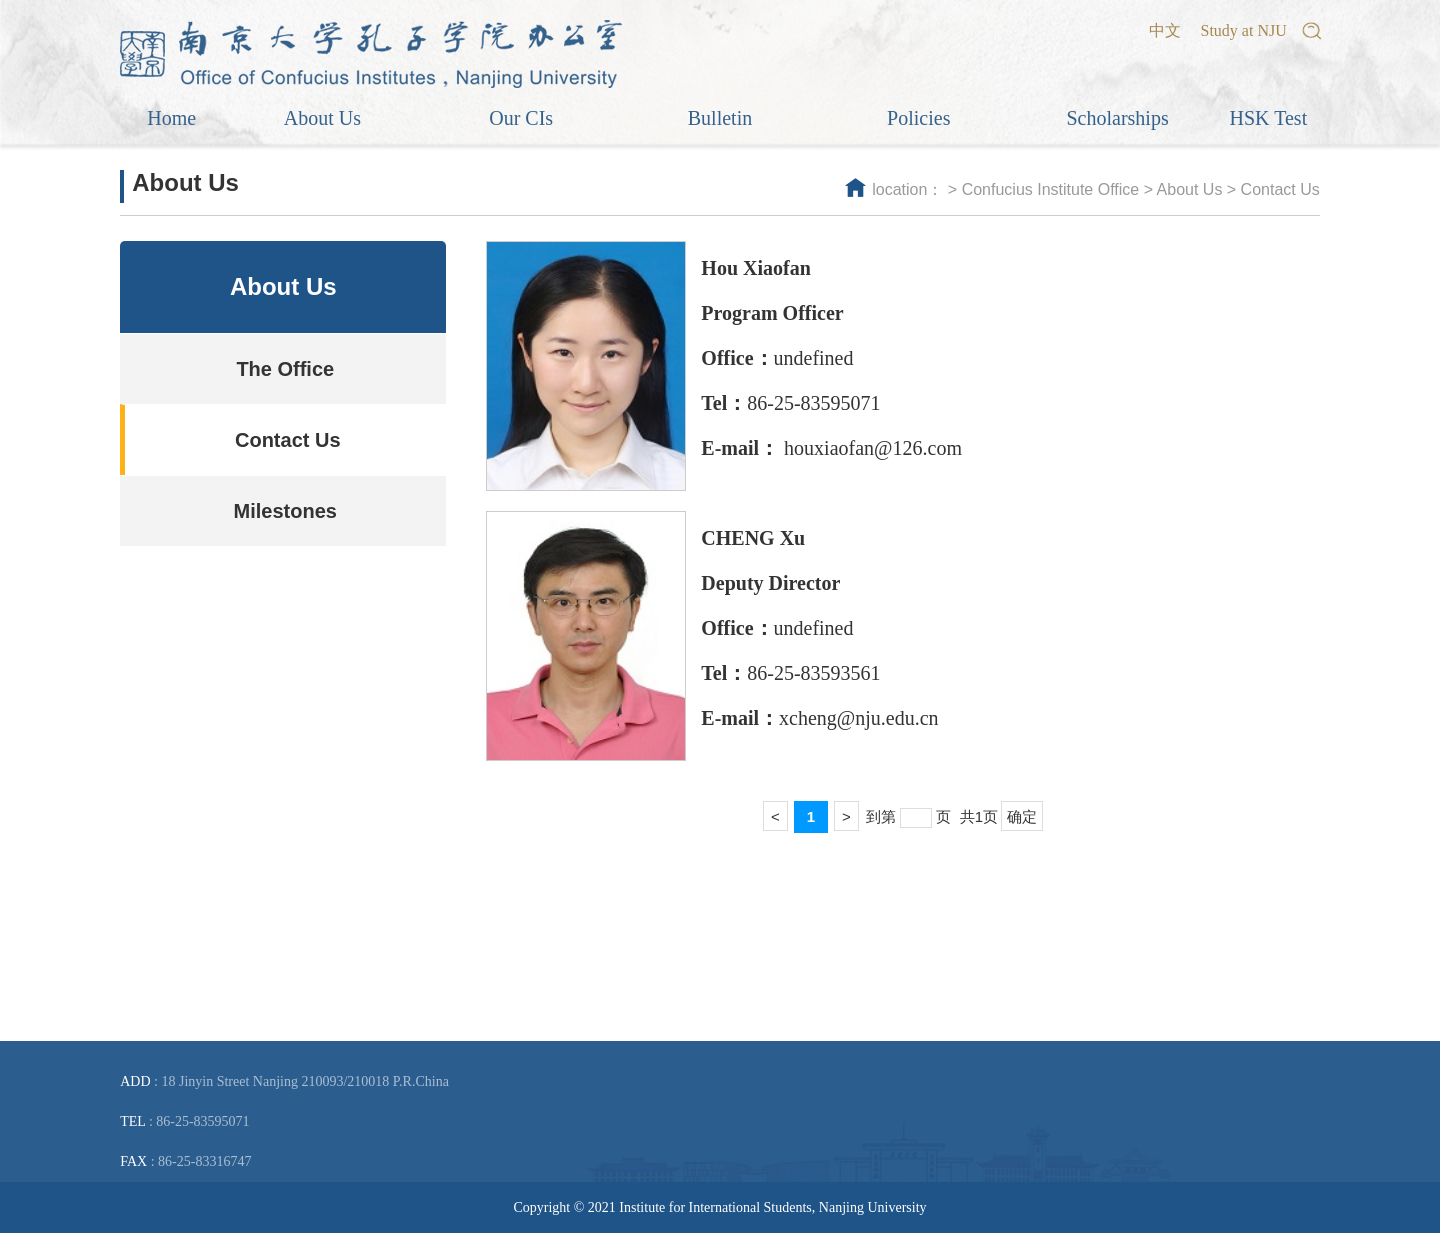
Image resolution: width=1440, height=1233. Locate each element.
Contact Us (1280, 189)
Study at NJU (1244, 30)
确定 (1022, 816)
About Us (1190, 189)
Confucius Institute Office (1051, 189)
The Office (285, 369)
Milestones (285, 511)
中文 (1165, 30)
